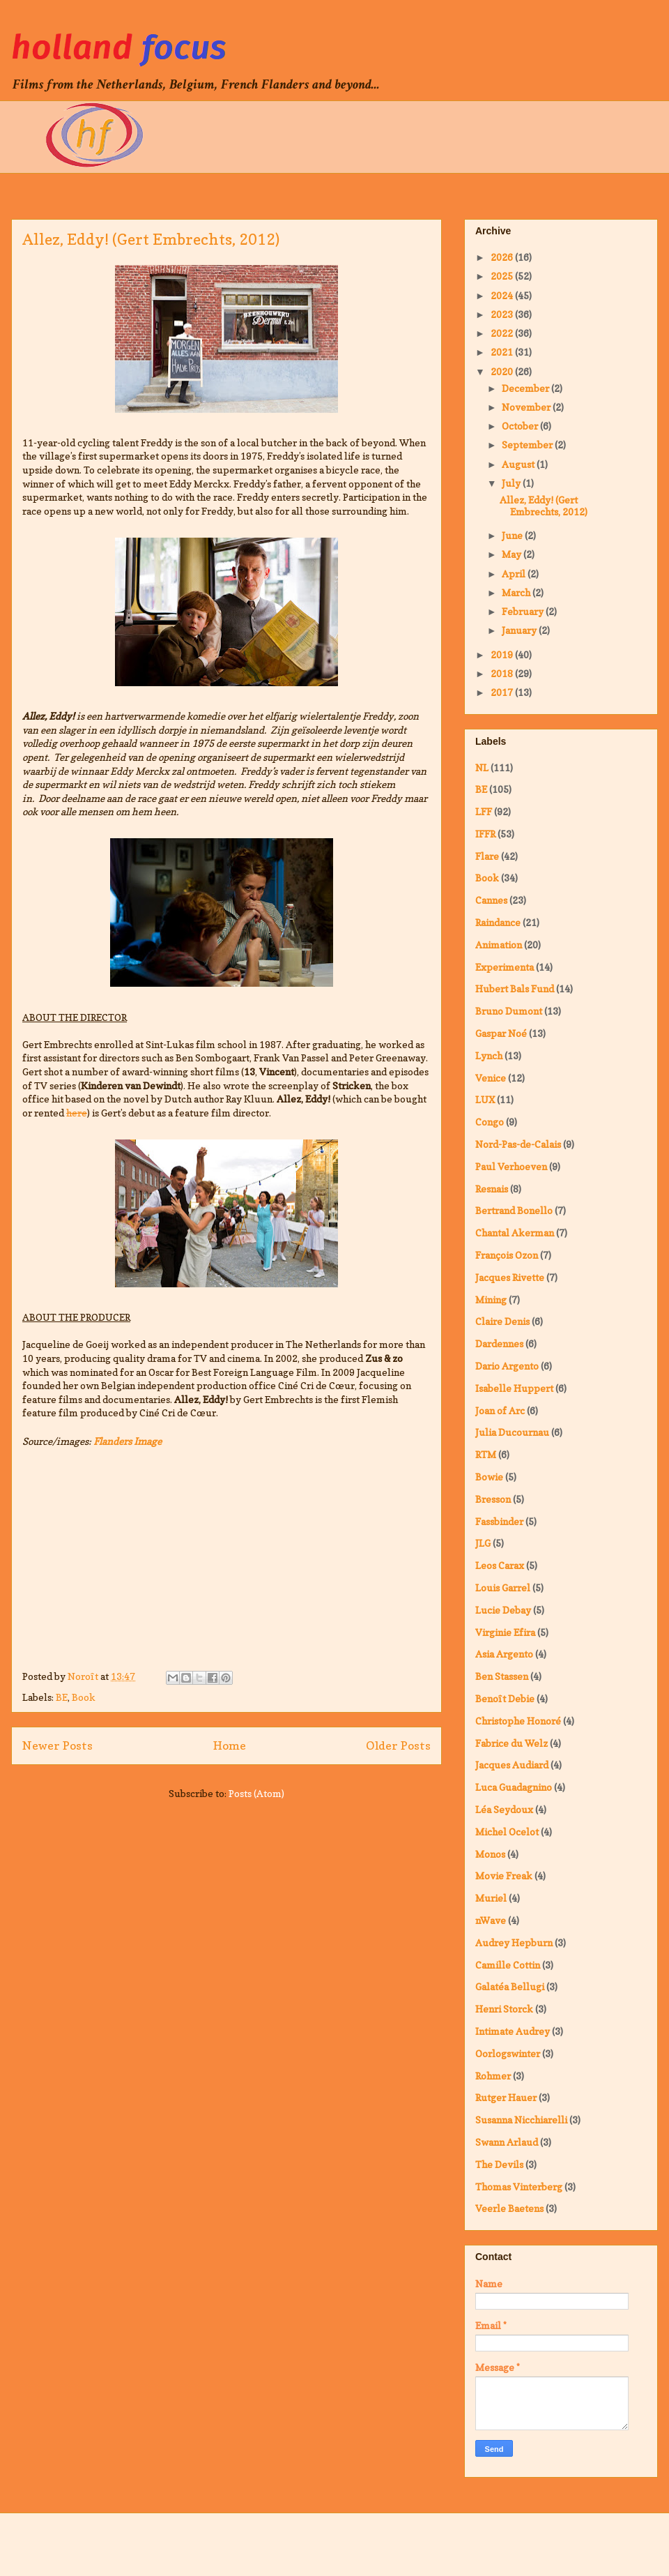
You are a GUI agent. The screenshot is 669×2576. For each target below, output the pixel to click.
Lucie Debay (503, 1610)
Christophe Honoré (518, 1721)
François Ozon (506, 1255)
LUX (485, 1099)
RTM (485, 1454)
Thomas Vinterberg (518, 2186)
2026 (503, 257)
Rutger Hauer (506, 2097)
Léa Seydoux (504, 1809)
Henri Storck (504, 2009)
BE (62, 1697)
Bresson (493, 1499)
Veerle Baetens (509, 2208)
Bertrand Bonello (514, 1210)
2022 (503, 333)
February (524, 611)
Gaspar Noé (501, 1033)
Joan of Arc (500, 1410)
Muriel (491, 1898)
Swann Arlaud (506, 2142)
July (512, 483)
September (528, 444)
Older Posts (398, 1745)
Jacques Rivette (509, 1277)
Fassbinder (499, 1521)
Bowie (489, 1477)
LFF (483, 811)
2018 (503, 673)
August (519, 464)
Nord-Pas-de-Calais (518, 1144)
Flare (487, 856)
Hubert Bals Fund (514, 988)
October (521, 426)
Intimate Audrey (512, 2031)
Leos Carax (499, 1565)
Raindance (498, 922)
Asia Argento (504, 1654)
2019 (503, 654)
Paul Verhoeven (511, 1166)
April (515, 573)
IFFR (485, 834)
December (526, 388)
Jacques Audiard (511, 1765)
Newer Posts (57, 1745)
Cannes (491, 900)
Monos (490, 1854)
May (512, 554)
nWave (490, 1920)
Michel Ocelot (507, 1832)
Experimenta (504, 967)
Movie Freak (503, 1875)
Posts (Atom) (256, 1793)
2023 (503, 314)
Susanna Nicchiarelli (521, 2120)
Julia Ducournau (512, 1432)
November (527, 407)
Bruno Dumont (508, 1011)
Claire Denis (502, 1321)
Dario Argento (507, 1366)
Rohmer (493, 2076)
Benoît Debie (505, 1698)
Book (83, 1697)
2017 (503, 692)
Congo (489, 1122)
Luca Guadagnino (513, 1787)
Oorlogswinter (507, 2053)
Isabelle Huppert (514, 1388)
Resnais (491, 1189)
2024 (503, 295)
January (520, 630)
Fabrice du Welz (511, 1743)
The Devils (499, 2164)
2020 (503, 371)
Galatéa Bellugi (509, 1986)
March (517, 592)
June (513, 535)
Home (229, 1745)
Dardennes (499, 1343)
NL (482, 767)
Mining (491, 1299)
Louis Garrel (502, 1587)
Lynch (488, 1055)
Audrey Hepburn (514, 1942)
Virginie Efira (505, 1632)
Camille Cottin (507, 1965)
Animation (498, 944)
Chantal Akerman (514, 1232)
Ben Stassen (501, 1676)
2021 (503, 352)
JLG (483, 1543)
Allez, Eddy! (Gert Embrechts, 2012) (150, 239)
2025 (503, 276)
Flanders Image (127, 1441)
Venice (490, 1078)
